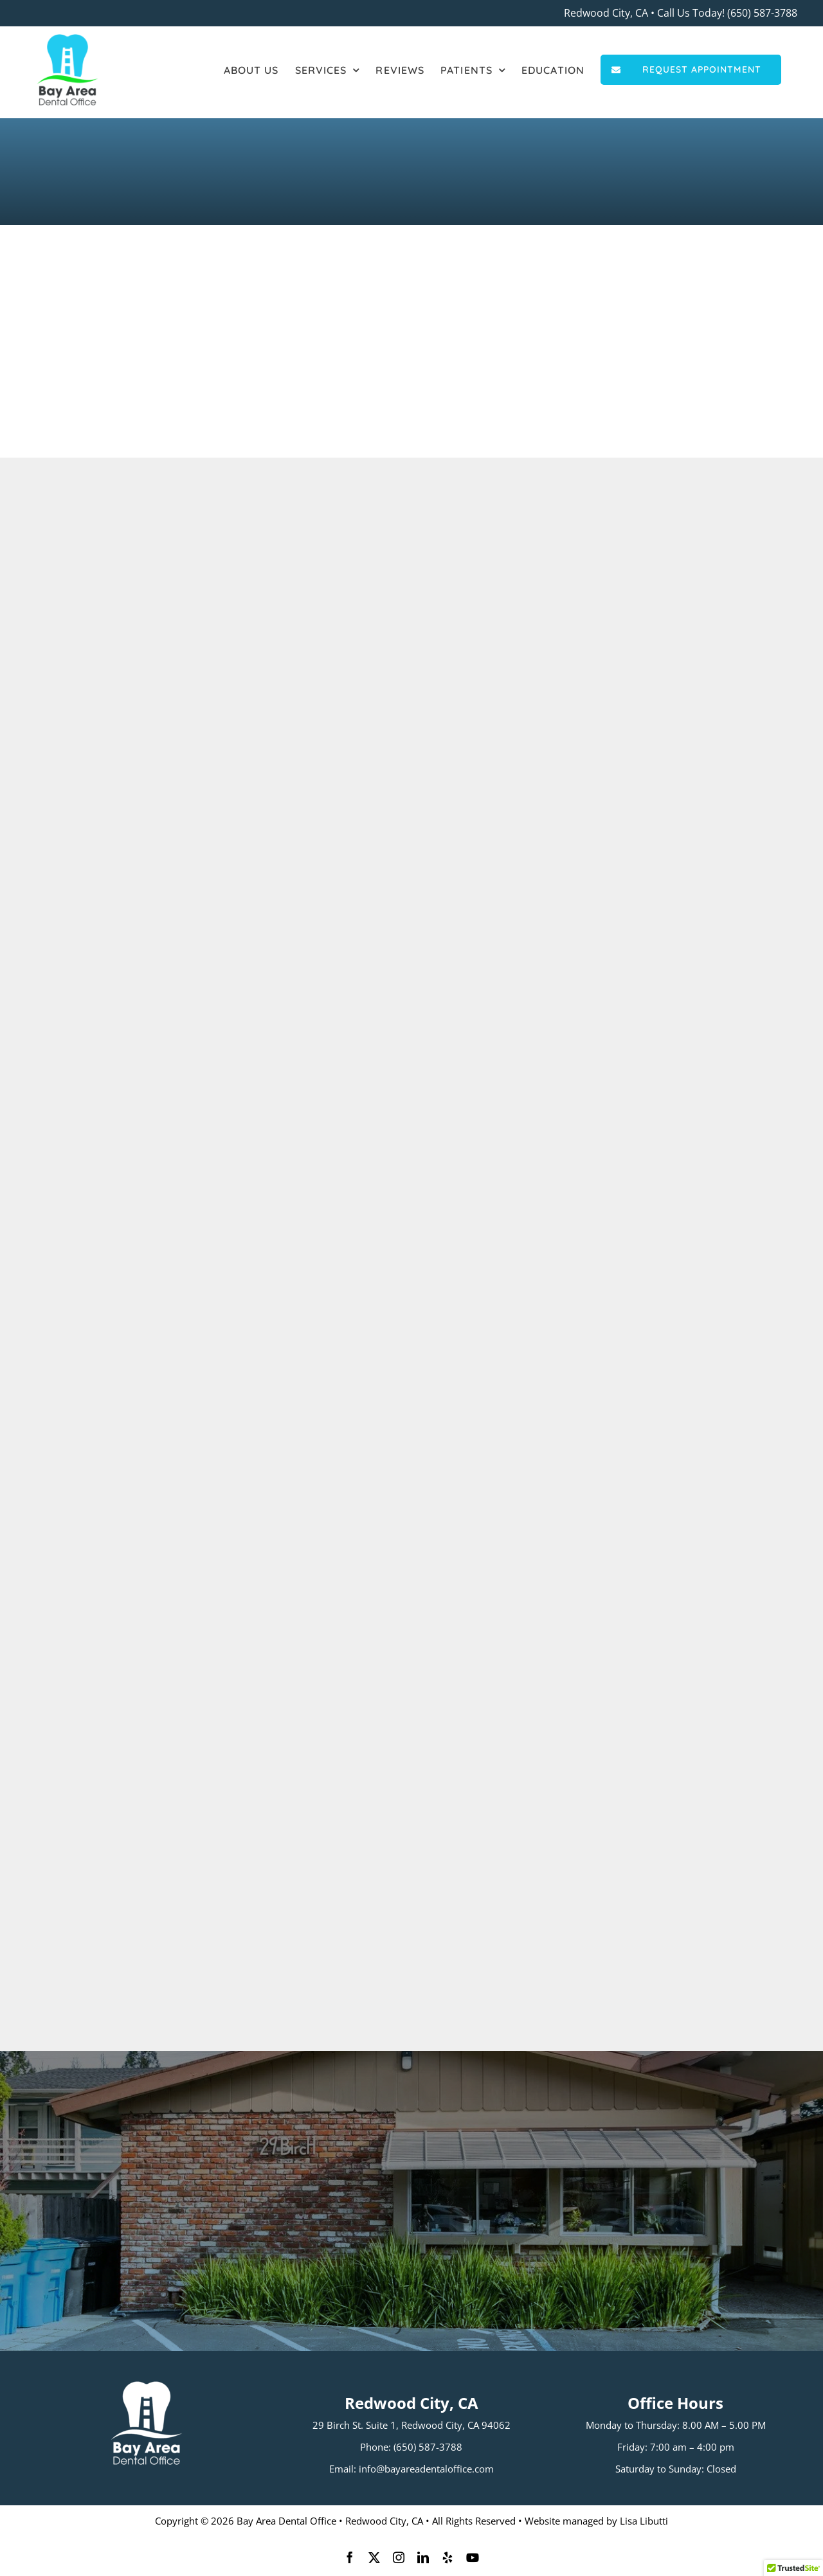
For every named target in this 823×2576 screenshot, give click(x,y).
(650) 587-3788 (762, 13)
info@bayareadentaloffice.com (426, 2468)
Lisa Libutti (644, 2520)
